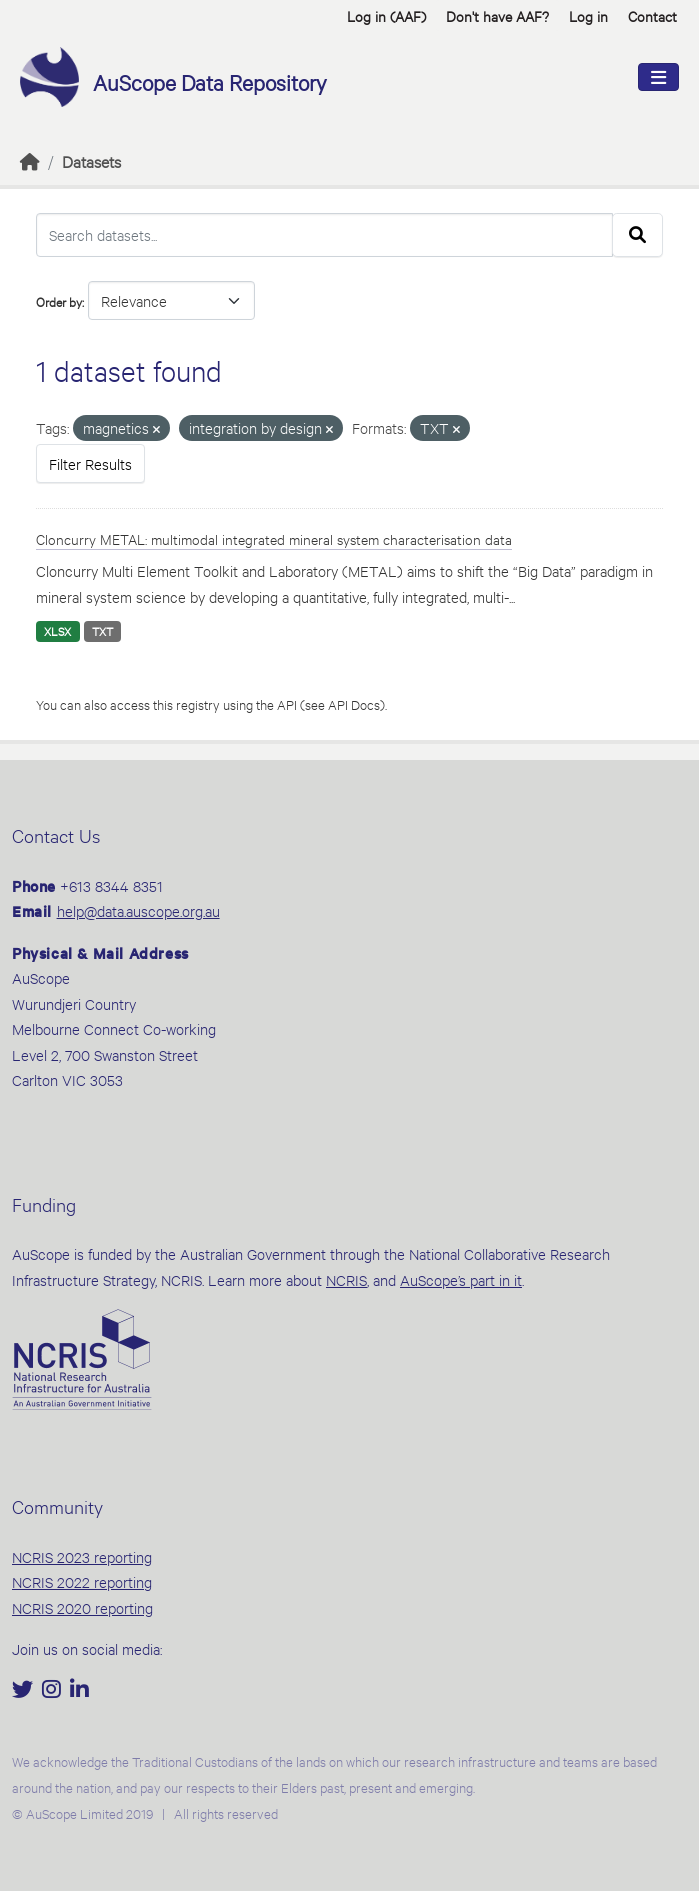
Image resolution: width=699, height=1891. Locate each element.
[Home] (30, 160)
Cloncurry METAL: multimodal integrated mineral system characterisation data (274, 538)
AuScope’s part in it (461, 1279)
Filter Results (90, 463)
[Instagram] (53, 1690)
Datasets (91, 160)
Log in (588, 15)
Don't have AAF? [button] (497, 15)
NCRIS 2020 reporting (82, 1607)
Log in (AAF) (386, 15)
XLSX (57, 631)
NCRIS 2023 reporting (82, 1556)
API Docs (354, 704)
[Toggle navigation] (658, 77)
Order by (59, 301)
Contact (652, 15)
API (287, 704)
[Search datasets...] (324, 235)
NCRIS (346, 1279)
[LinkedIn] (79, 1690)
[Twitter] (24, 1690)
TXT (102, 631)
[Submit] (637, 235)
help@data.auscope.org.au (138, 910)
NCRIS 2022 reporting (82, 1581)
